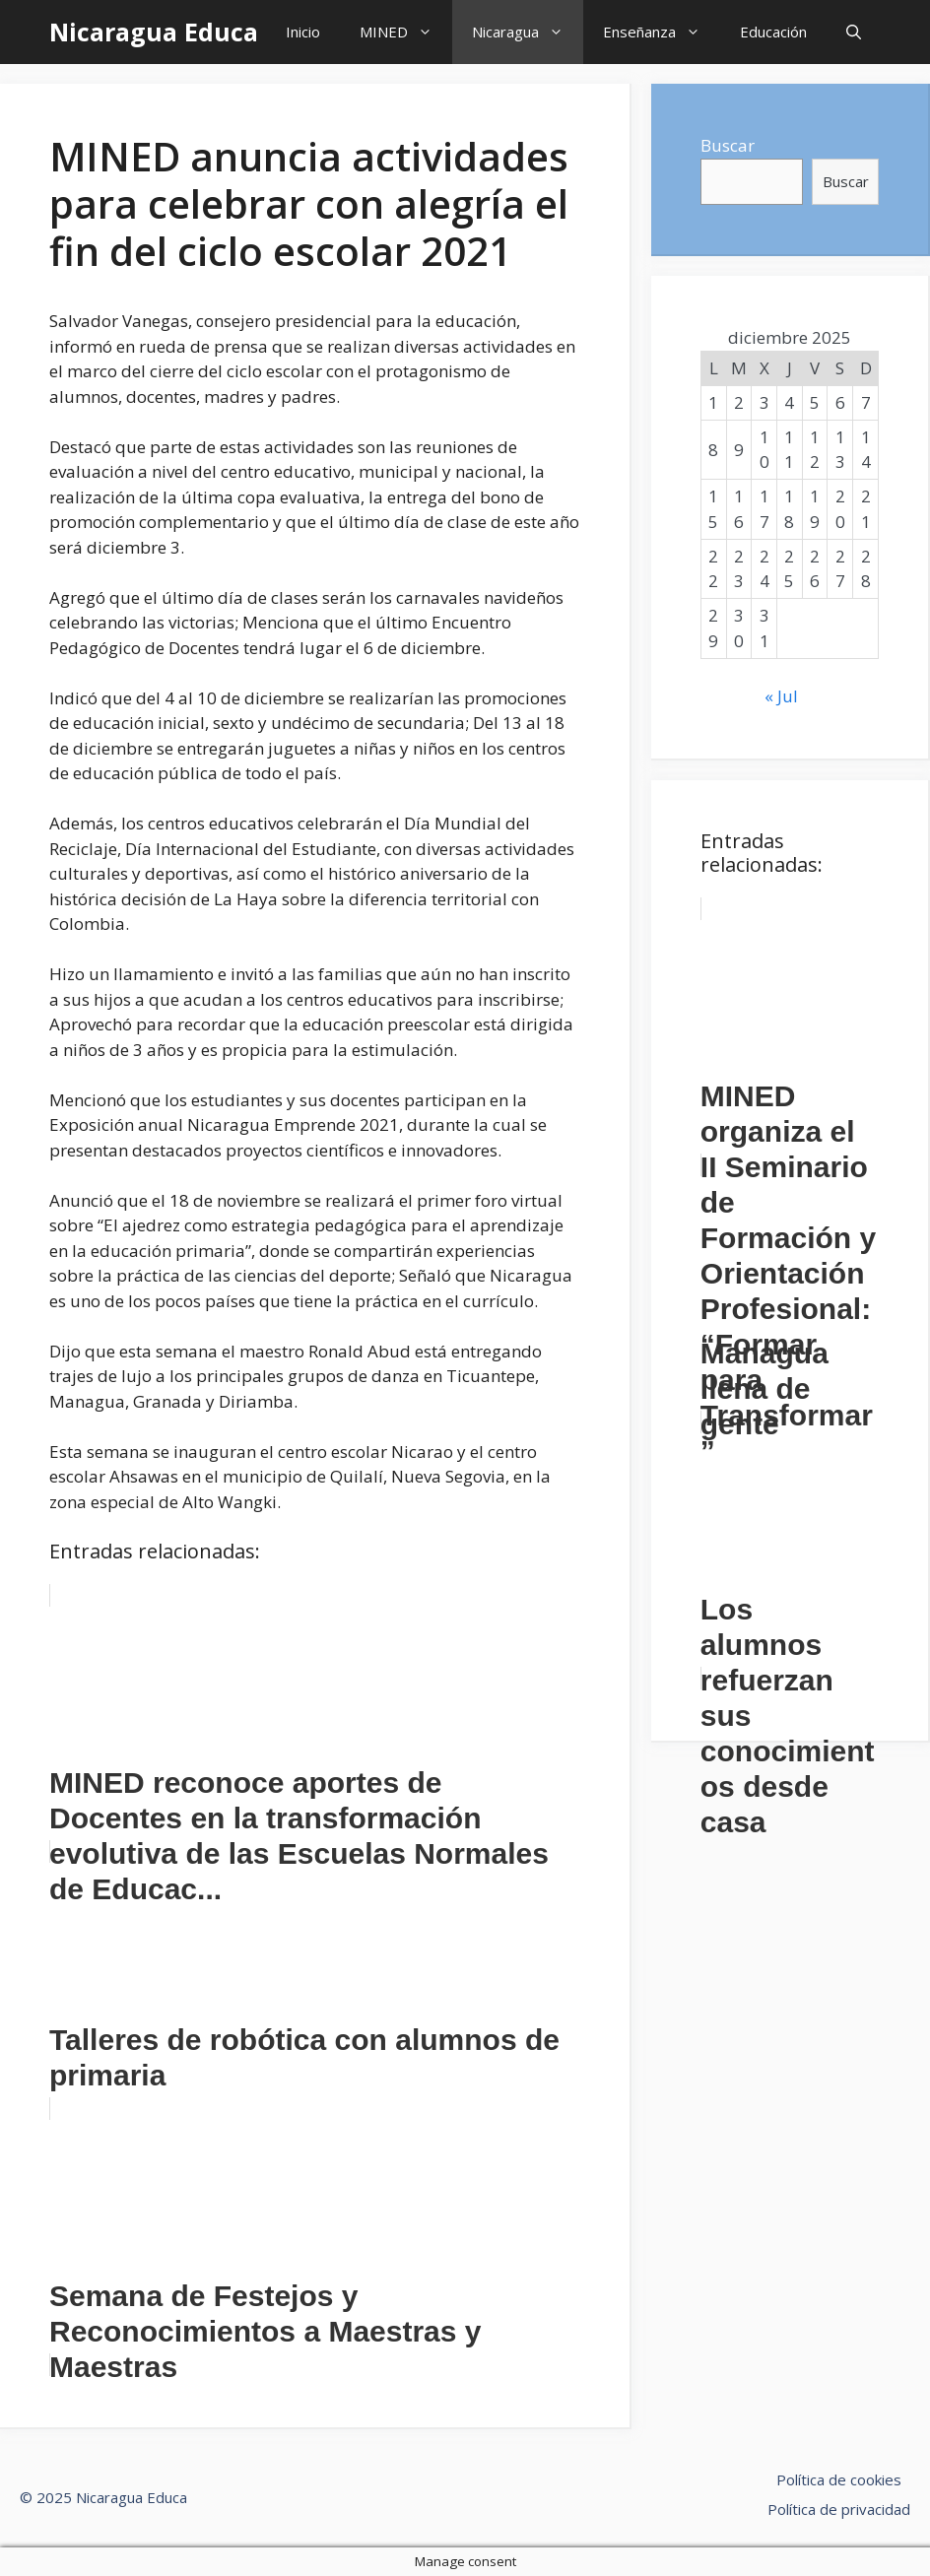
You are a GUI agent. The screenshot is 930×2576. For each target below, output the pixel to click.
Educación (773, 31)
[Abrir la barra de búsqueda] (854, 32)
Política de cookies (838, 2479)
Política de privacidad (838, 2509)
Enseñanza (661, 32)
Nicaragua (527, 32)
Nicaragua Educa (153, 31)
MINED (406, 32)
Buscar (727, 145)
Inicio (303, 31)
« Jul (781, 696)
